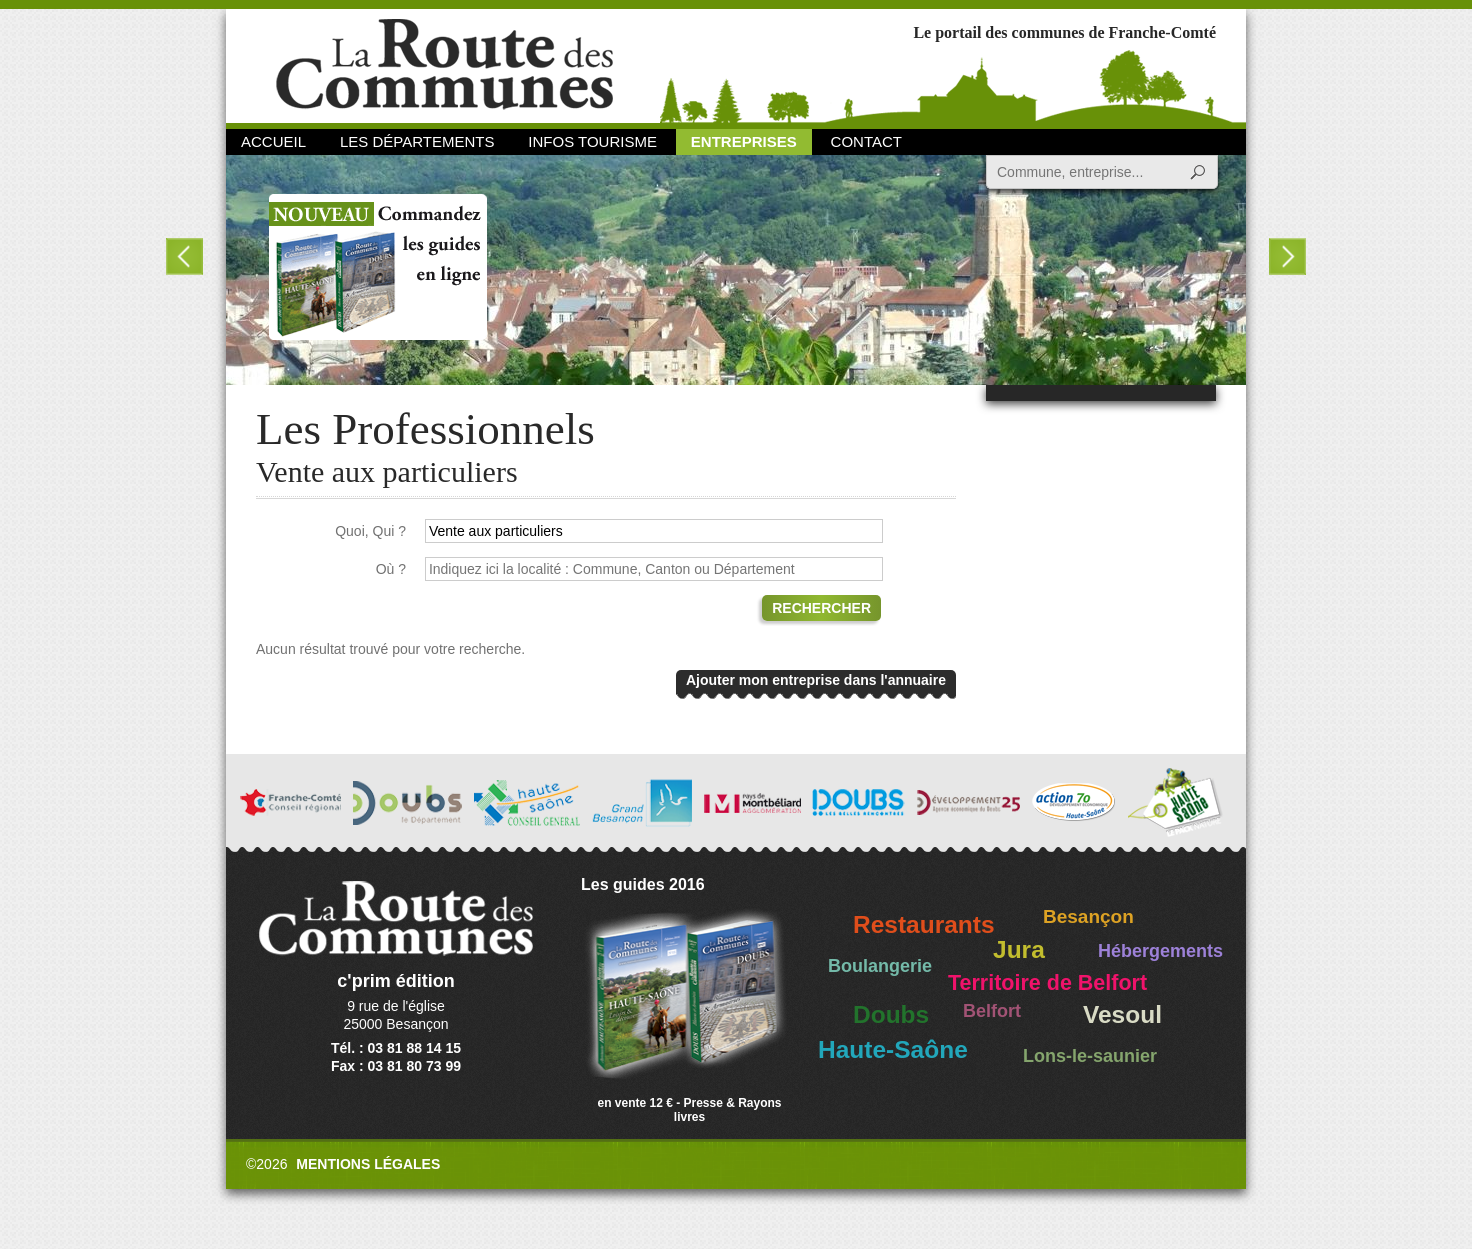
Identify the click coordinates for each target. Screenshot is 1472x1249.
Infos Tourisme (592, 141)
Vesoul (1122, 1014)
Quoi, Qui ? (370, 531)
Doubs (891, 1014)
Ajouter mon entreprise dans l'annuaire (816, 680)
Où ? (391, 569)
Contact (866, 141)
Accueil (273, 141)
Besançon (1088, 916)
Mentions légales (368, 1164)
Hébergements (1160, 951)
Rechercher (821, 608)
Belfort (992, 1011)
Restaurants (924, 924)
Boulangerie (880, 966)
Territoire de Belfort (1047, 983)
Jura (1019, 949)
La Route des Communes (444, 64)
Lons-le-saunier (1090, 1056)
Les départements (417, 141)
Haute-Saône (893, 1049)
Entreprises (744, 141)
